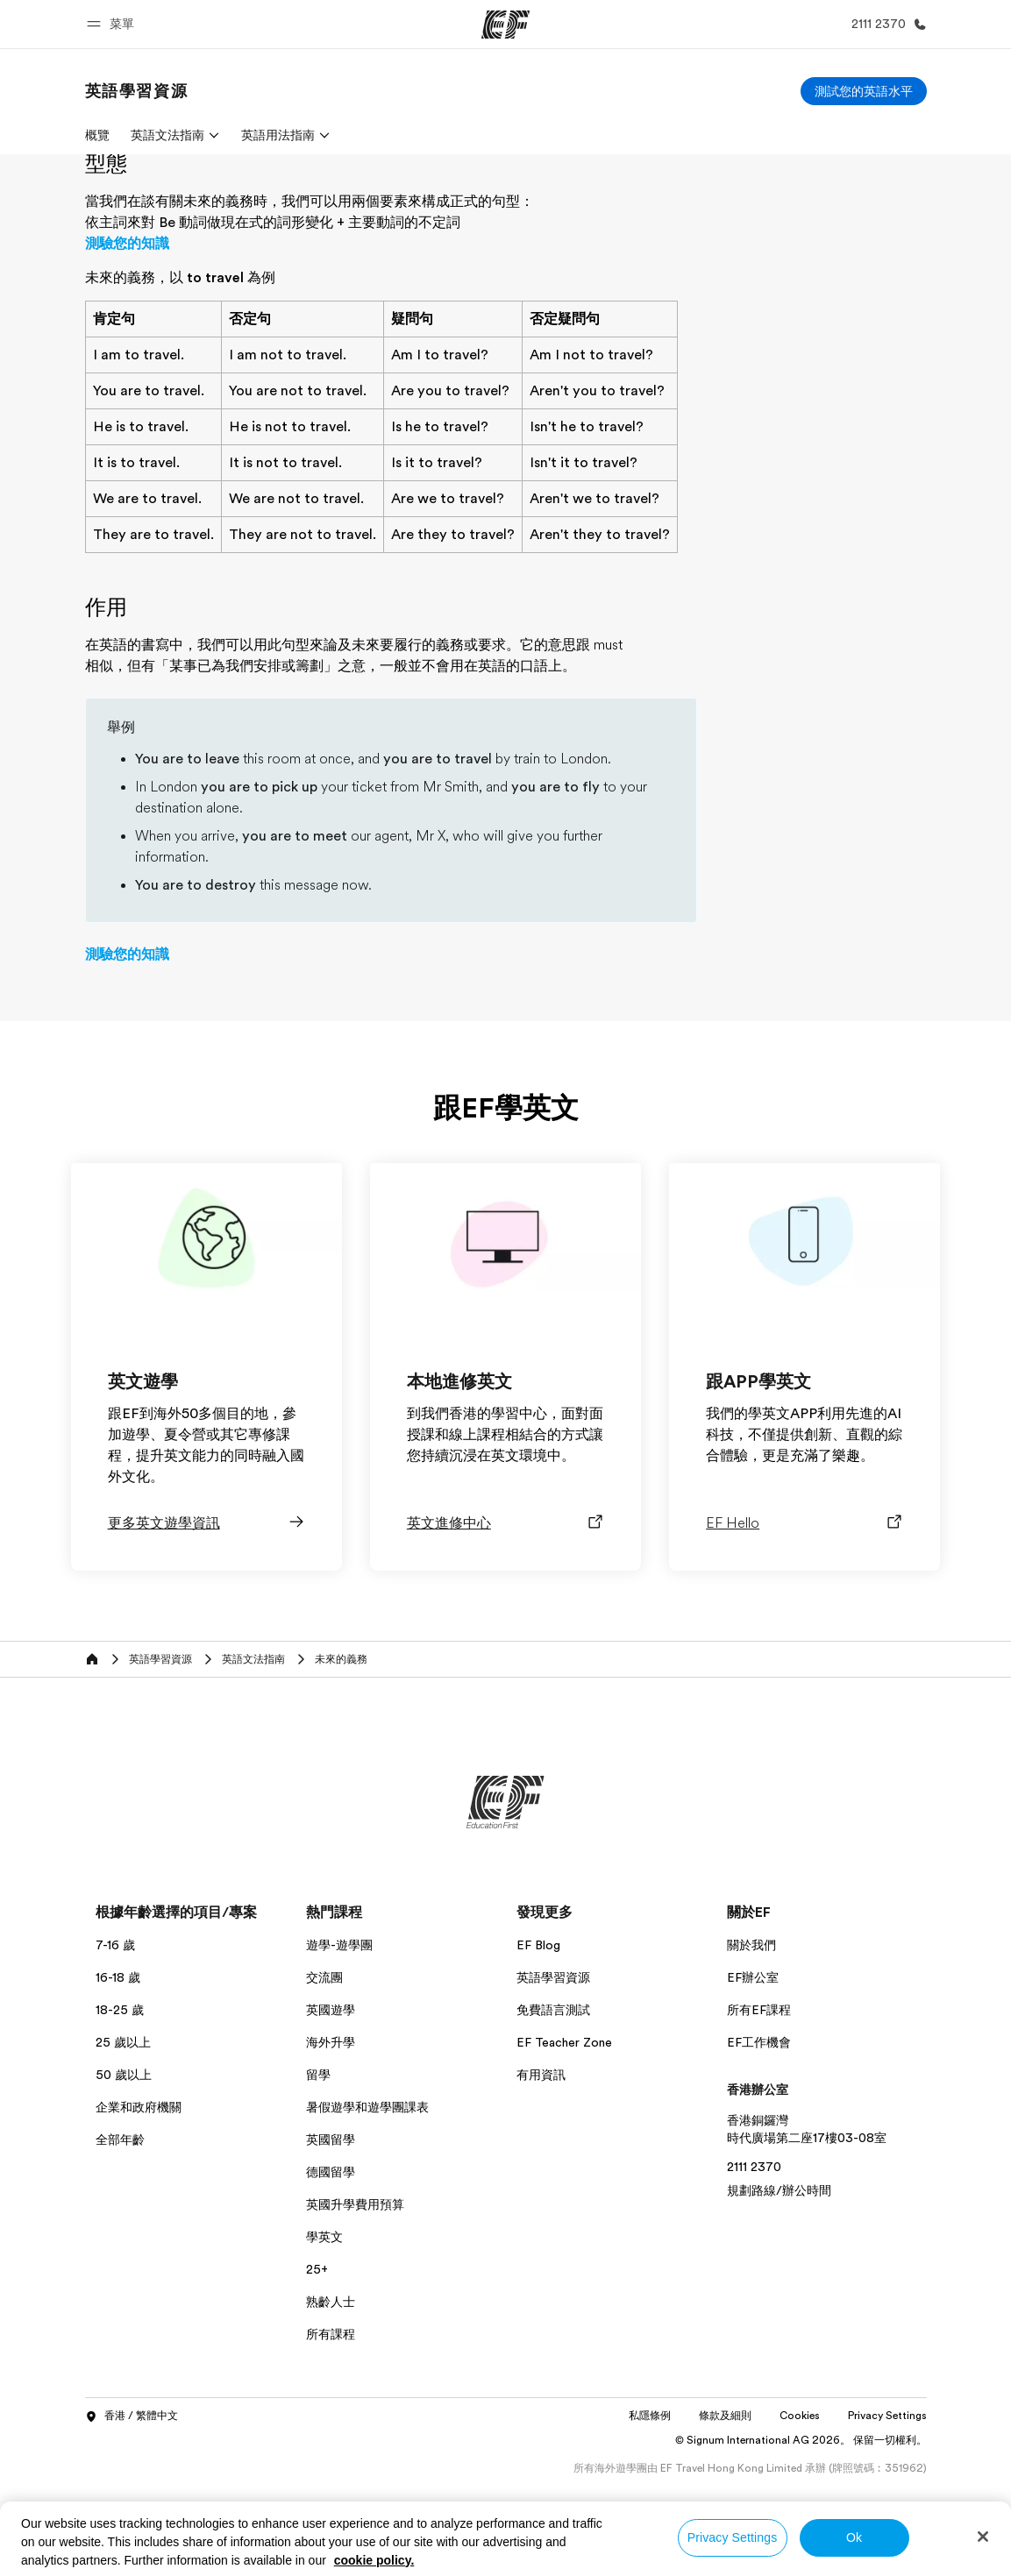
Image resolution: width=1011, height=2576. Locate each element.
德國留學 (330, 2276)
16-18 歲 (118, 2082)
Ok (854, 2537)
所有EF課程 (759, 2114)
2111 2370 (754, 2271)
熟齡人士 (330, 2406)
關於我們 (751, 2049)
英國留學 (330, 2244)
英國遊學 (330, 2114)
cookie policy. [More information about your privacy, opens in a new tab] (374, 2560)
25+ (317, 2374)
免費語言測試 (553, 2114)
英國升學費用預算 (355, 2309)
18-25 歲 (120, 2114)
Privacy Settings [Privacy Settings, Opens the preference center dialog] (732, 2537)
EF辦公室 (753, 2082)
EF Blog (538, 2049)
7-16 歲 (115, 2049)
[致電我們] (885, 24)
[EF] (505, 25)
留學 (318, 2179)
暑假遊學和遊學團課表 (367, 2211)
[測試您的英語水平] (864, 91)
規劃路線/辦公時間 (779, 2295)
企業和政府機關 (139, 2211)
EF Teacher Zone (564, 2147)
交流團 (324, 2082)
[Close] (983, 2536)
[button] (113, 24)
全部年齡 (120, 2244)
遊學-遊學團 (339, 2049)
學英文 (324, 2341)
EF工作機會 (759, 2147)
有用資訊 (541, 2179)
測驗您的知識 (127, 348)
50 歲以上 (124, 2179)
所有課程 (330, 2438)
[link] (137, 91)
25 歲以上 (123, 2147)
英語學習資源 (553, 2082)
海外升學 (330, 2147)
